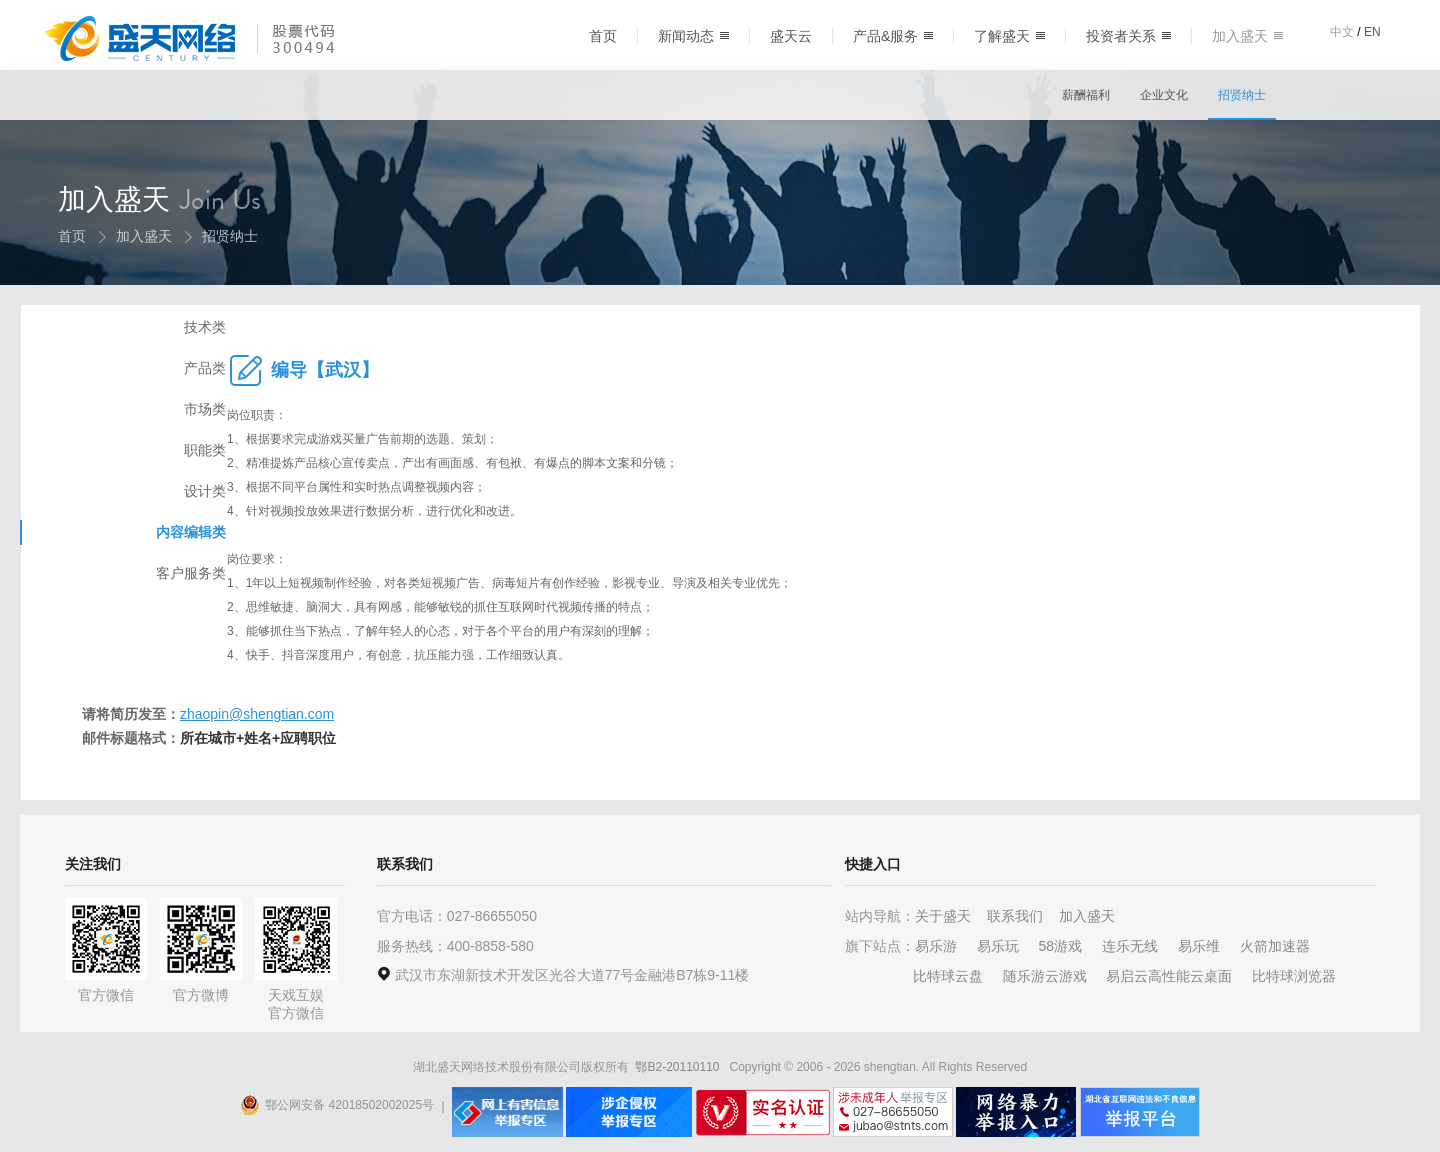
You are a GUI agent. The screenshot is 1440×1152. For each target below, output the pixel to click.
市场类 (133, 454)
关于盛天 (943, 916)
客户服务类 (119, 618)
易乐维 (1199, 946)
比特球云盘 (948, 976)
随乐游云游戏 (1045, 976)
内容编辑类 (119, 577)
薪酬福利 (1086, 95)
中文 (1342, 32)
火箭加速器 (1275, 946)
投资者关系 (1128, 36)
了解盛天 (1009, 36)
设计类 (133, 536)
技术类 (133, 372)
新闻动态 (693, 36)
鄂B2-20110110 (677, 1067)
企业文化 (1164, 95)
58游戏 (1060, 946)
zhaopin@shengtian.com (455, 714)
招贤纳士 (1242, 95)
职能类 (133, 495)
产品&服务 (893, 36)
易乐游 (936, 946)
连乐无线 (1130, 946)
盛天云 (791, 36)
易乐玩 (998, 946)
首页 (603, 36)
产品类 (133, 413)
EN (1372, 32)
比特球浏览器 (1294, 976)
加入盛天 (1247, 36)
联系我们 (1015, 916)
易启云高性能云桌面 (1169, 976)
